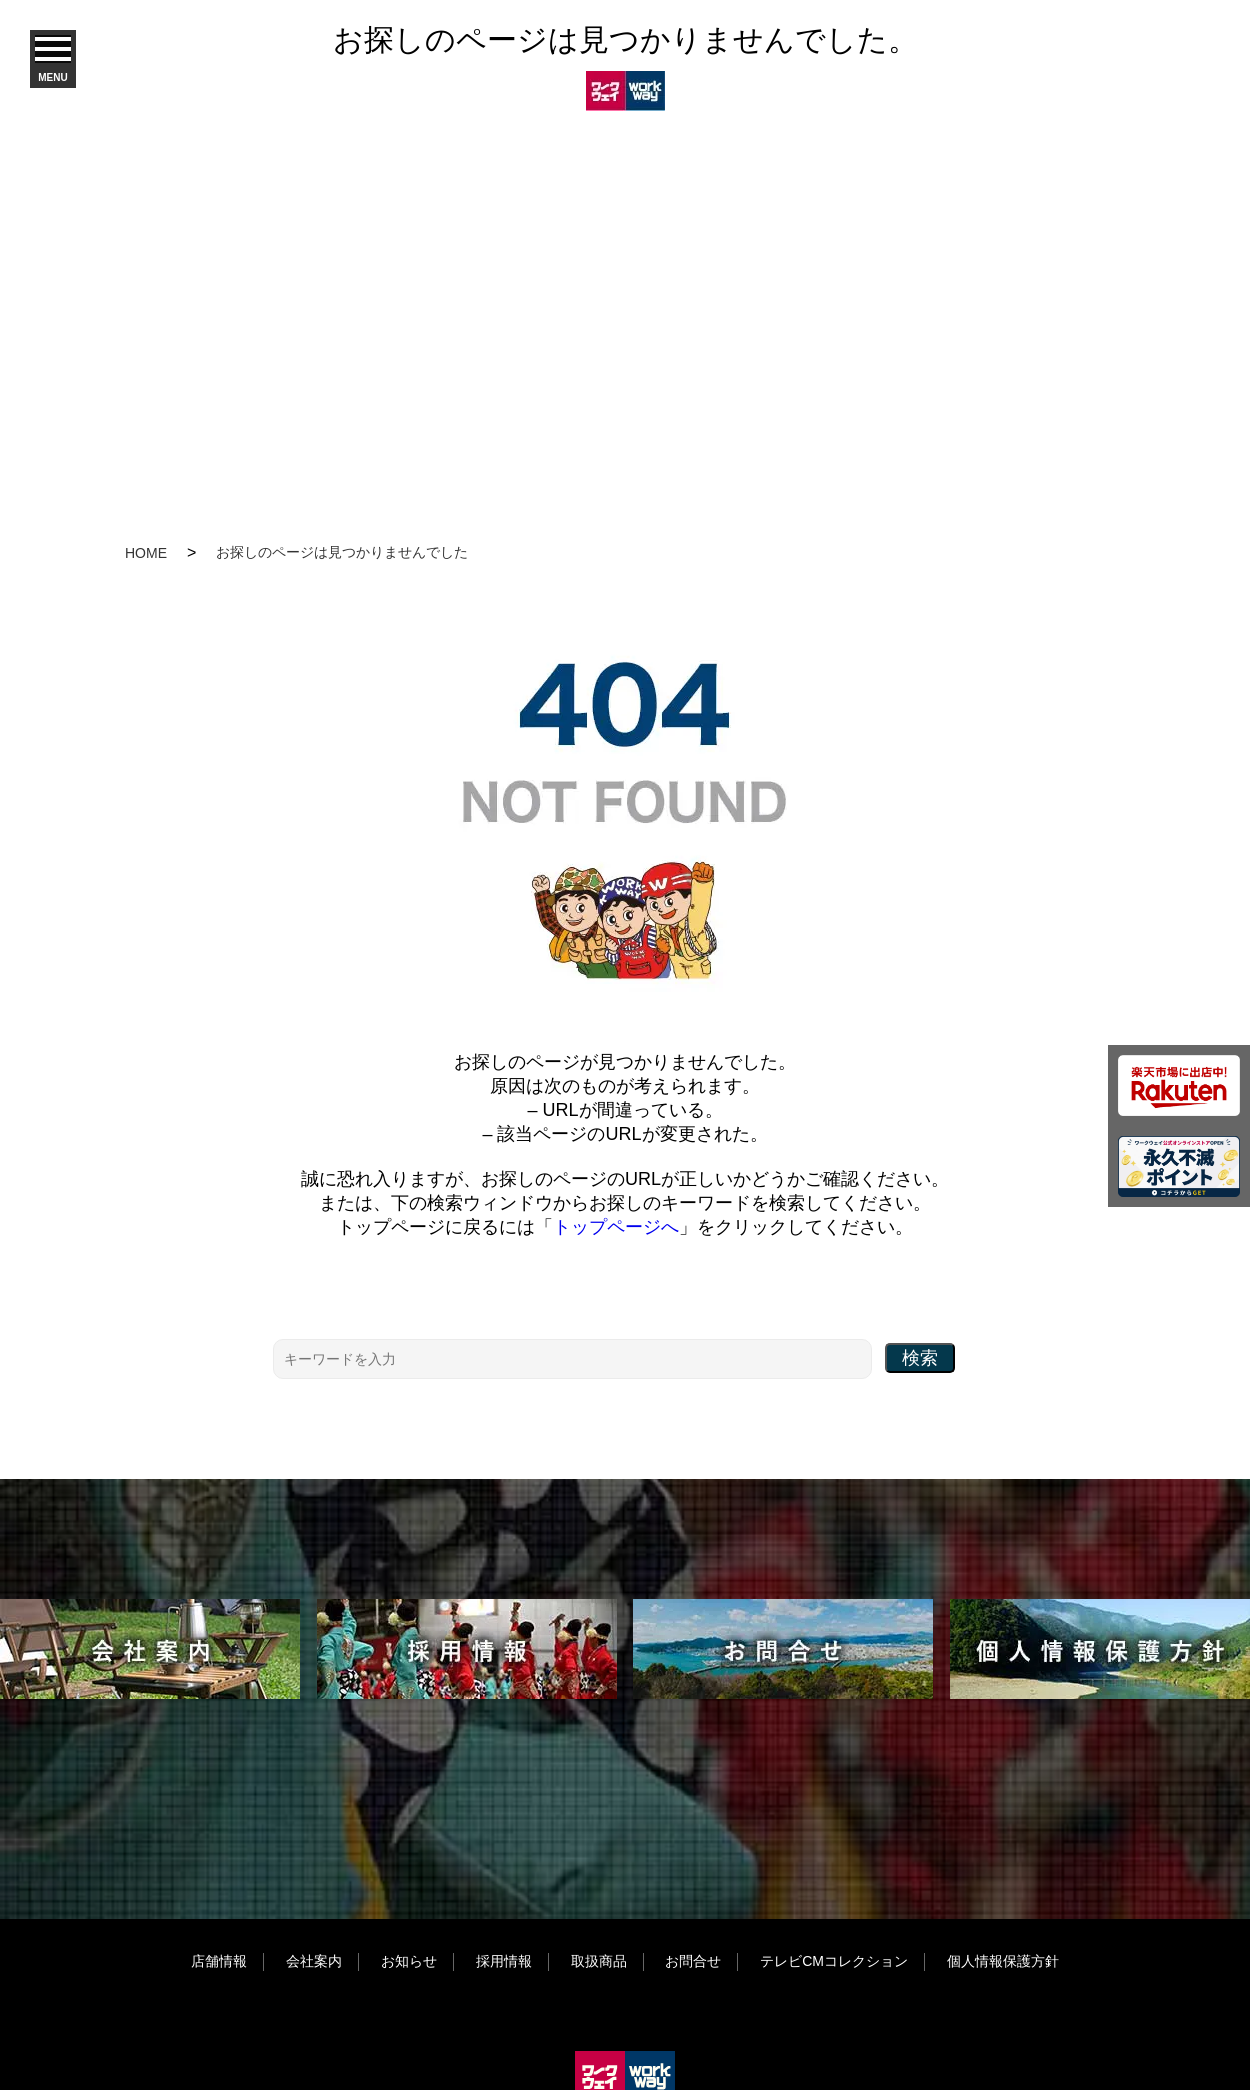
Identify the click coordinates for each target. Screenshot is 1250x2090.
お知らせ (409, 1961)
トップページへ (616, 1227)
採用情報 (504, 1961)
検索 (920, 1358)
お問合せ (693, 1961)
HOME (146, 553)
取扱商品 (599, 1961)
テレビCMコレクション (834, 1961)
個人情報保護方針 (1003, 1961)
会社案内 (314, 1961)
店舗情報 (219, 1961)
